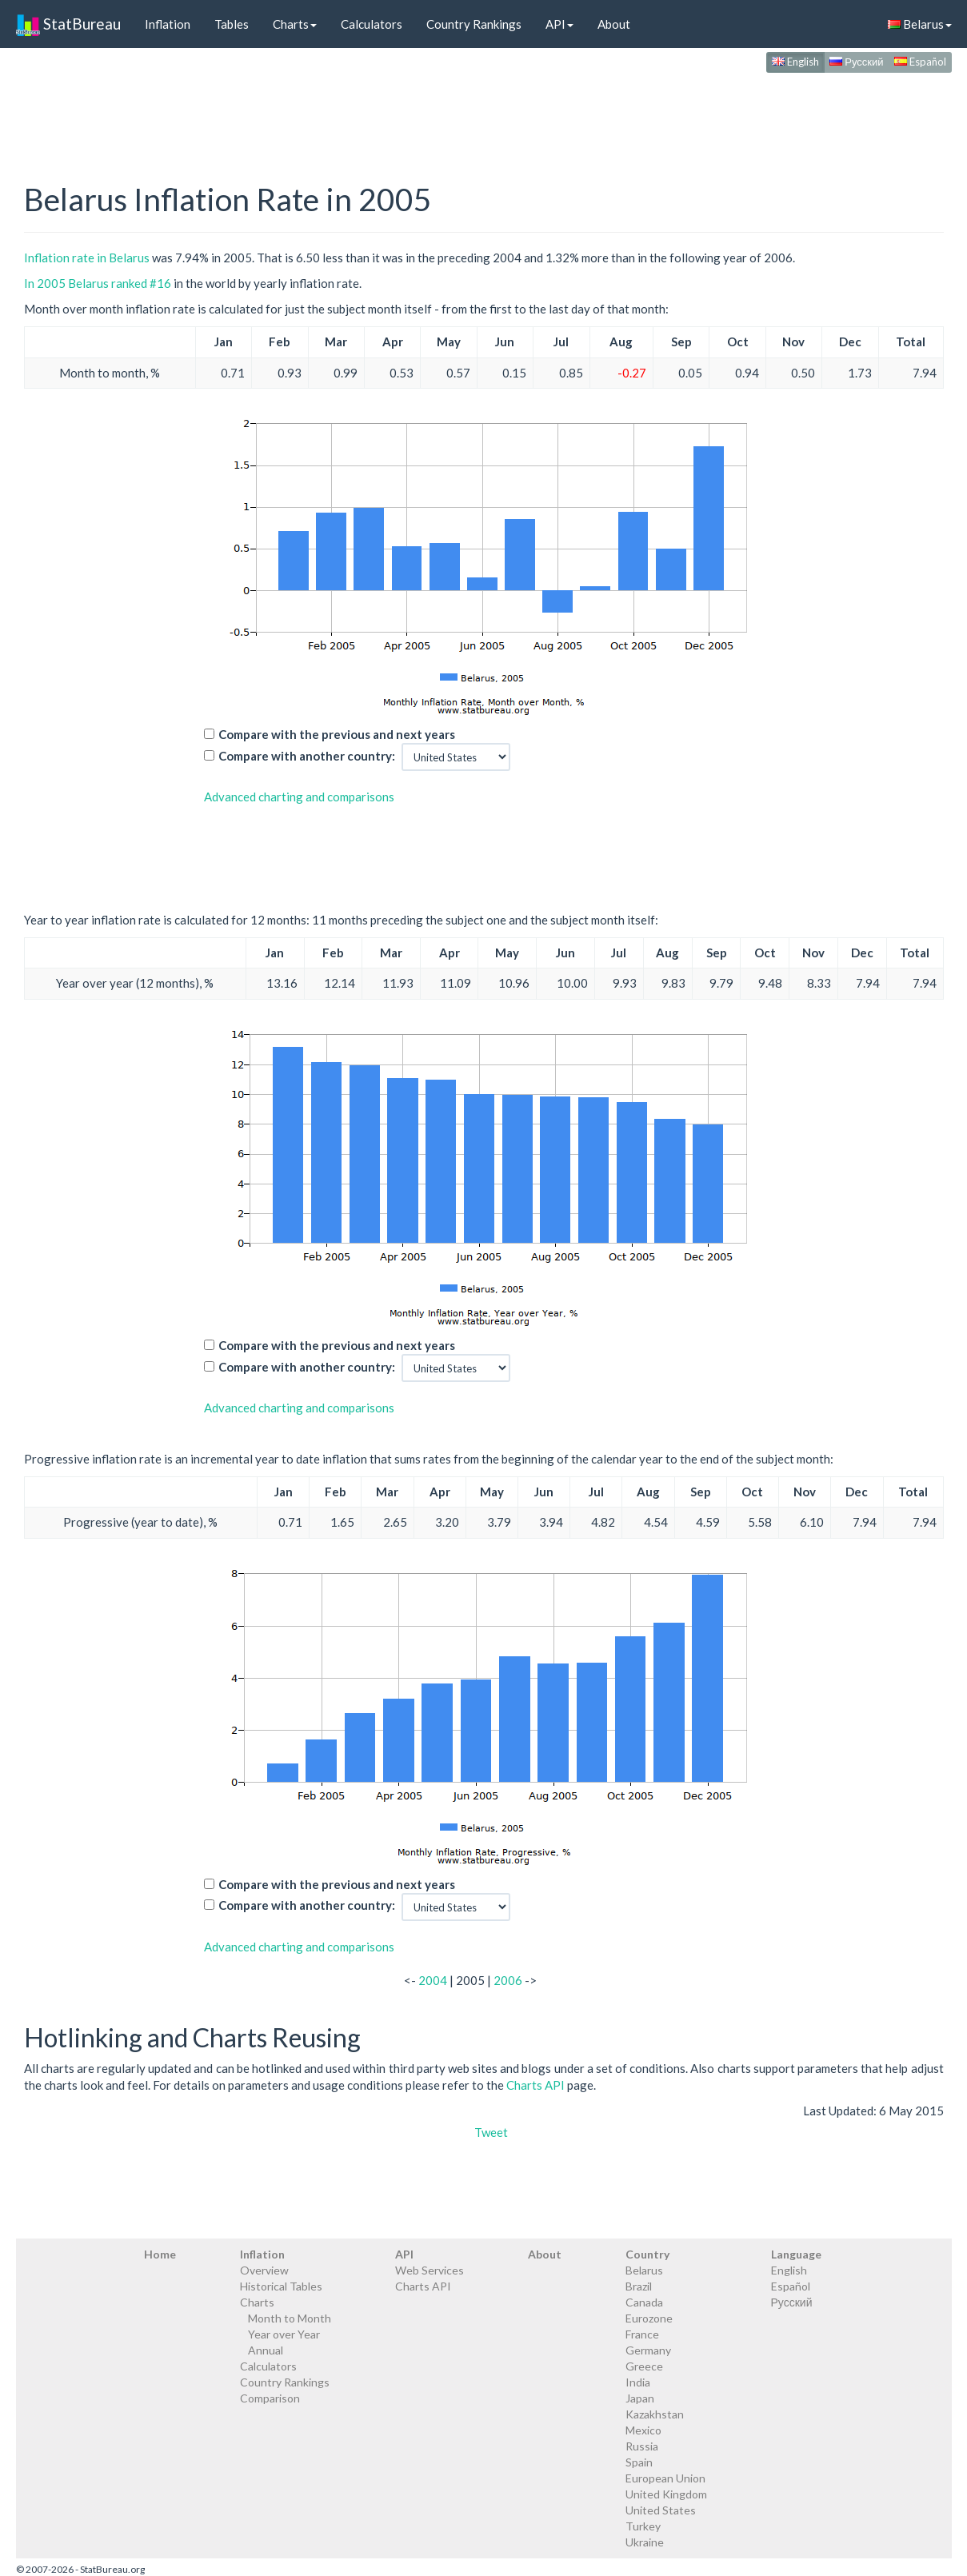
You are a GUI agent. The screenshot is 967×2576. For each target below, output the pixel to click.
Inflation (167, 24)
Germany (648, 2350)
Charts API (535, 2085)
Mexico (643, 2430)
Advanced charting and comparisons (299, 796)
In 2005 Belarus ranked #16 (97, 283)
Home (160, 2254)
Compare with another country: (306, 756)
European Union (665, 2478)
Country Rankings (473, 24)
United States (660, 2510)
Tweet (491, 2132)
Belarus (920, 24)
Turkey (643, 2526)
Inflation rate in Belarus (87, 257)
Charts (295, 24)
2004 (432, 1980)
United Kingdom (666, 2494)
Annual (265, 2350)
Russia (641, 2446)
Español (920, 61)
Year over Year (284, 2334)
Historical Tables (281, 2286)
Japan (639, 2398)
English (795, 61)
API (559, 24)
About (613, 24)
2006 (507, 1980)
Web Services (429, 2270)
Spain (639, 2462)
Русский (856, 61)
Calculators (371, 24)
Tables (231, 24)
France (642, 2334)
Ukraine (644, 2542)
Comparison (270, 2398)
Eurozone (649, 2318)
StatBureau (68, 24)
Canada (644, 2302)
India (637, 2382)
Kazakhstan (654, 2414)
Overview (264, 2270)
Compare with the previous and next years (336, 734)
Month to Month (289, 2318)
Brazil (638, 2286)
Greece (644, 2366)
